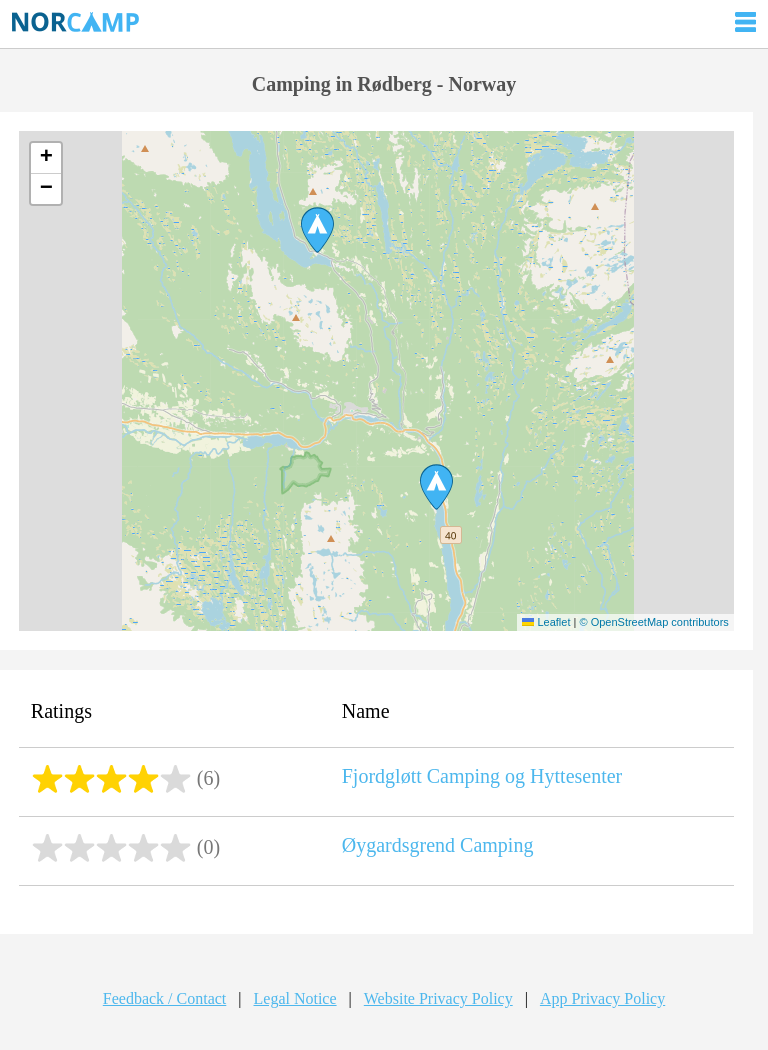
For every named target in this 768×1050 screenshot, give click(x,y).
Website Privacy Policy (438, 998)
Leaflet (546, 622)
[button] (436, 487)
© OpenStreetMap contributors (653, 622)
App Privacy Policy (602, 998)
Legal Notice (295, 998)
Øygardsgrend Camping (438, 845)
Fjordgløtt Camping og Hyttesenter (482, 776)
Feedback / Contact (165, 998)
